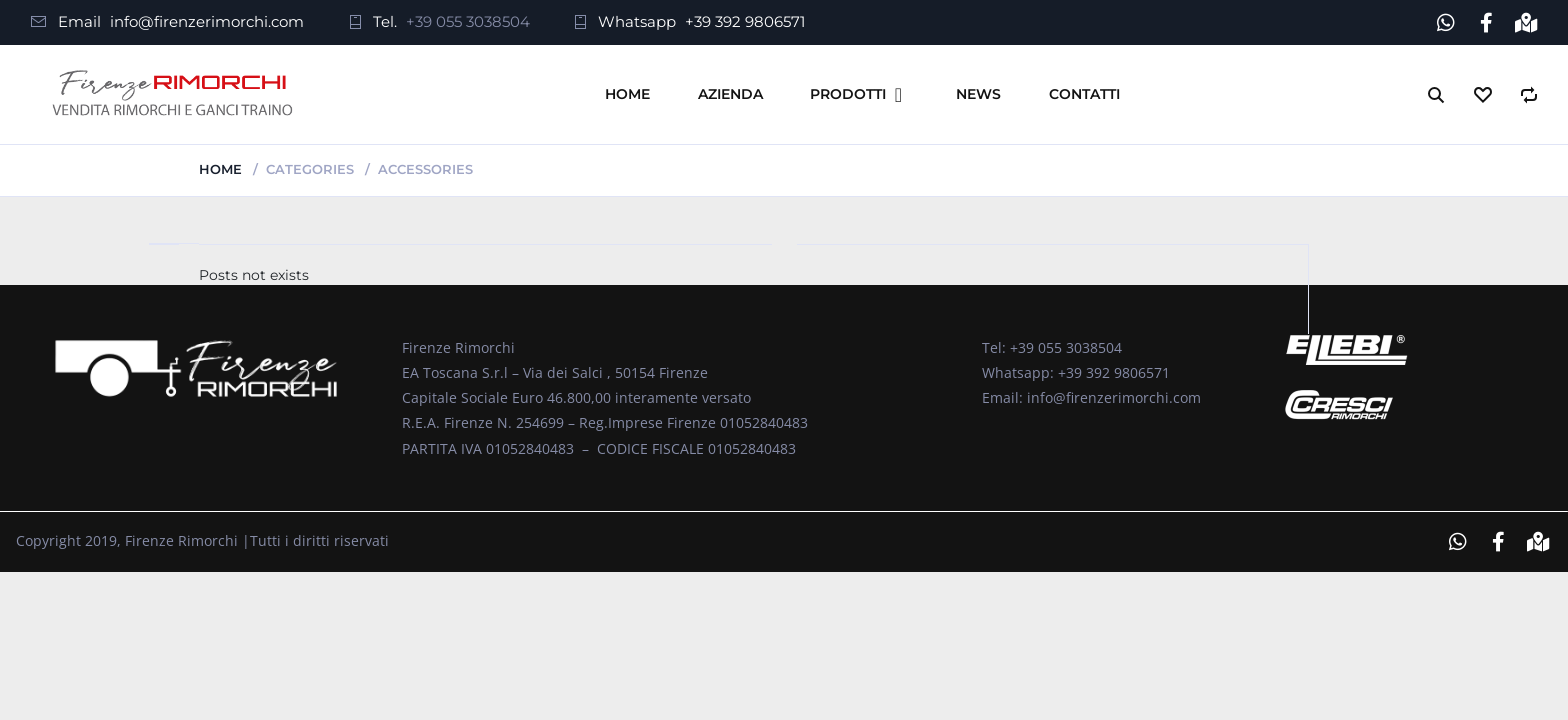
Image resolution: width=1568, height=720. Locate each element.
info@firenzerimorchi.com (207, 21)
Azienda (730, 94)
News (978, 94)
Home (627, 94)
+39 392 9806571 (745, 21)
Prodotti (848, 94)
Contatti (1084, 94)
